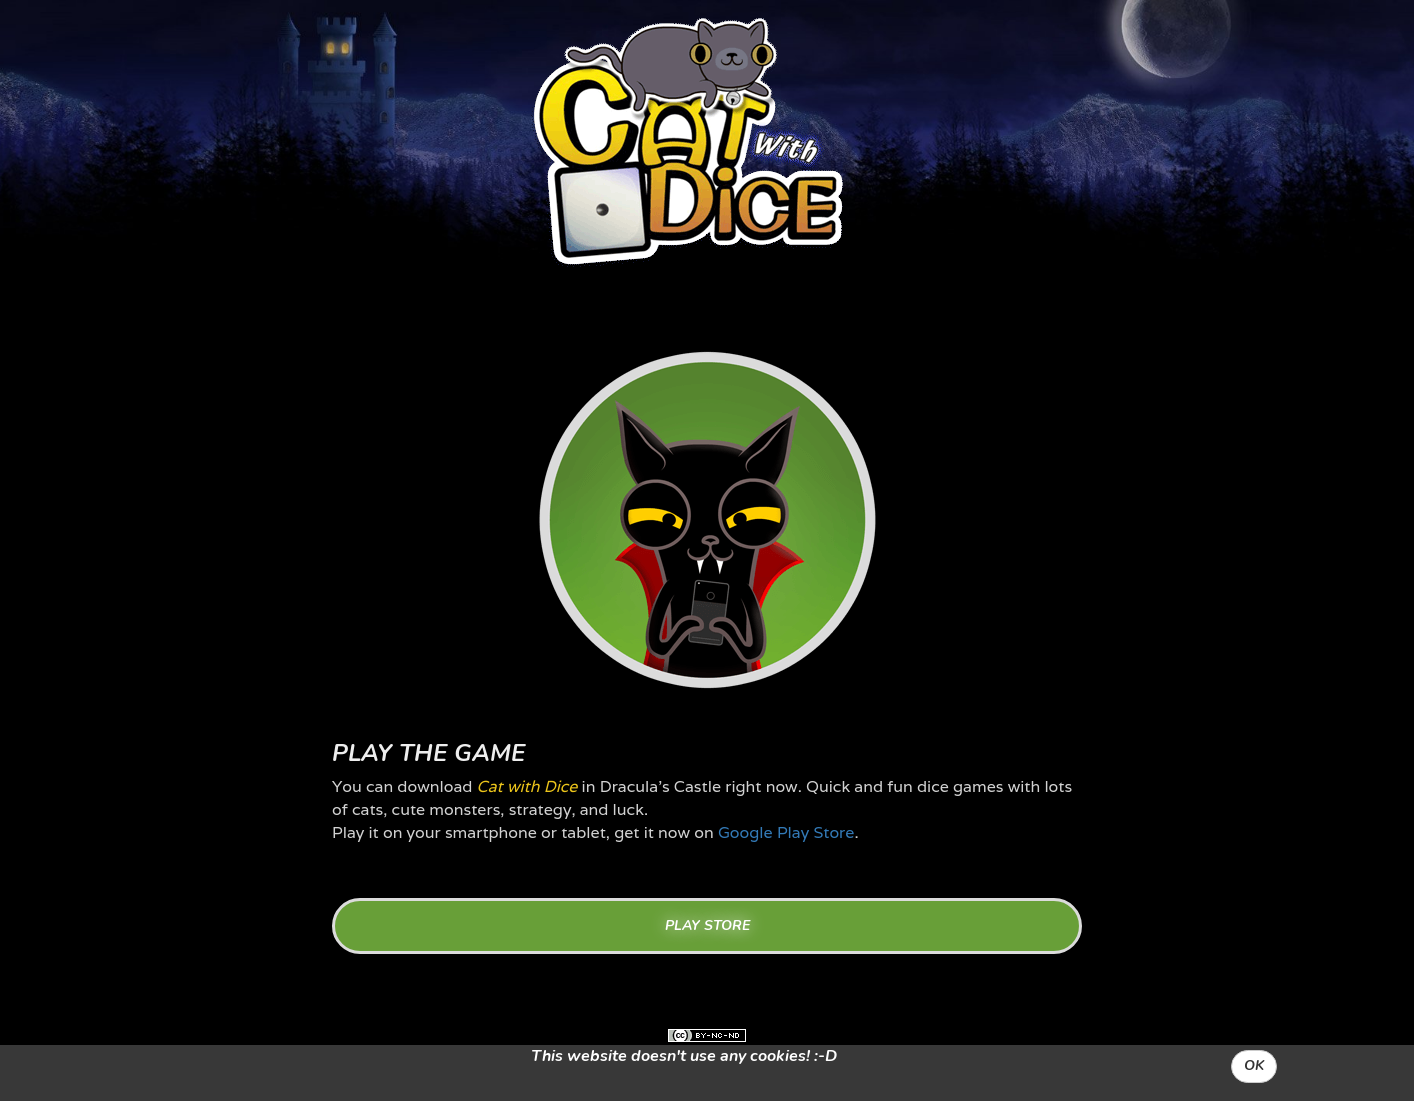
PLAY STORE (707, 925)
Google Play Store (786, 832)
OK (1254, 1065)
